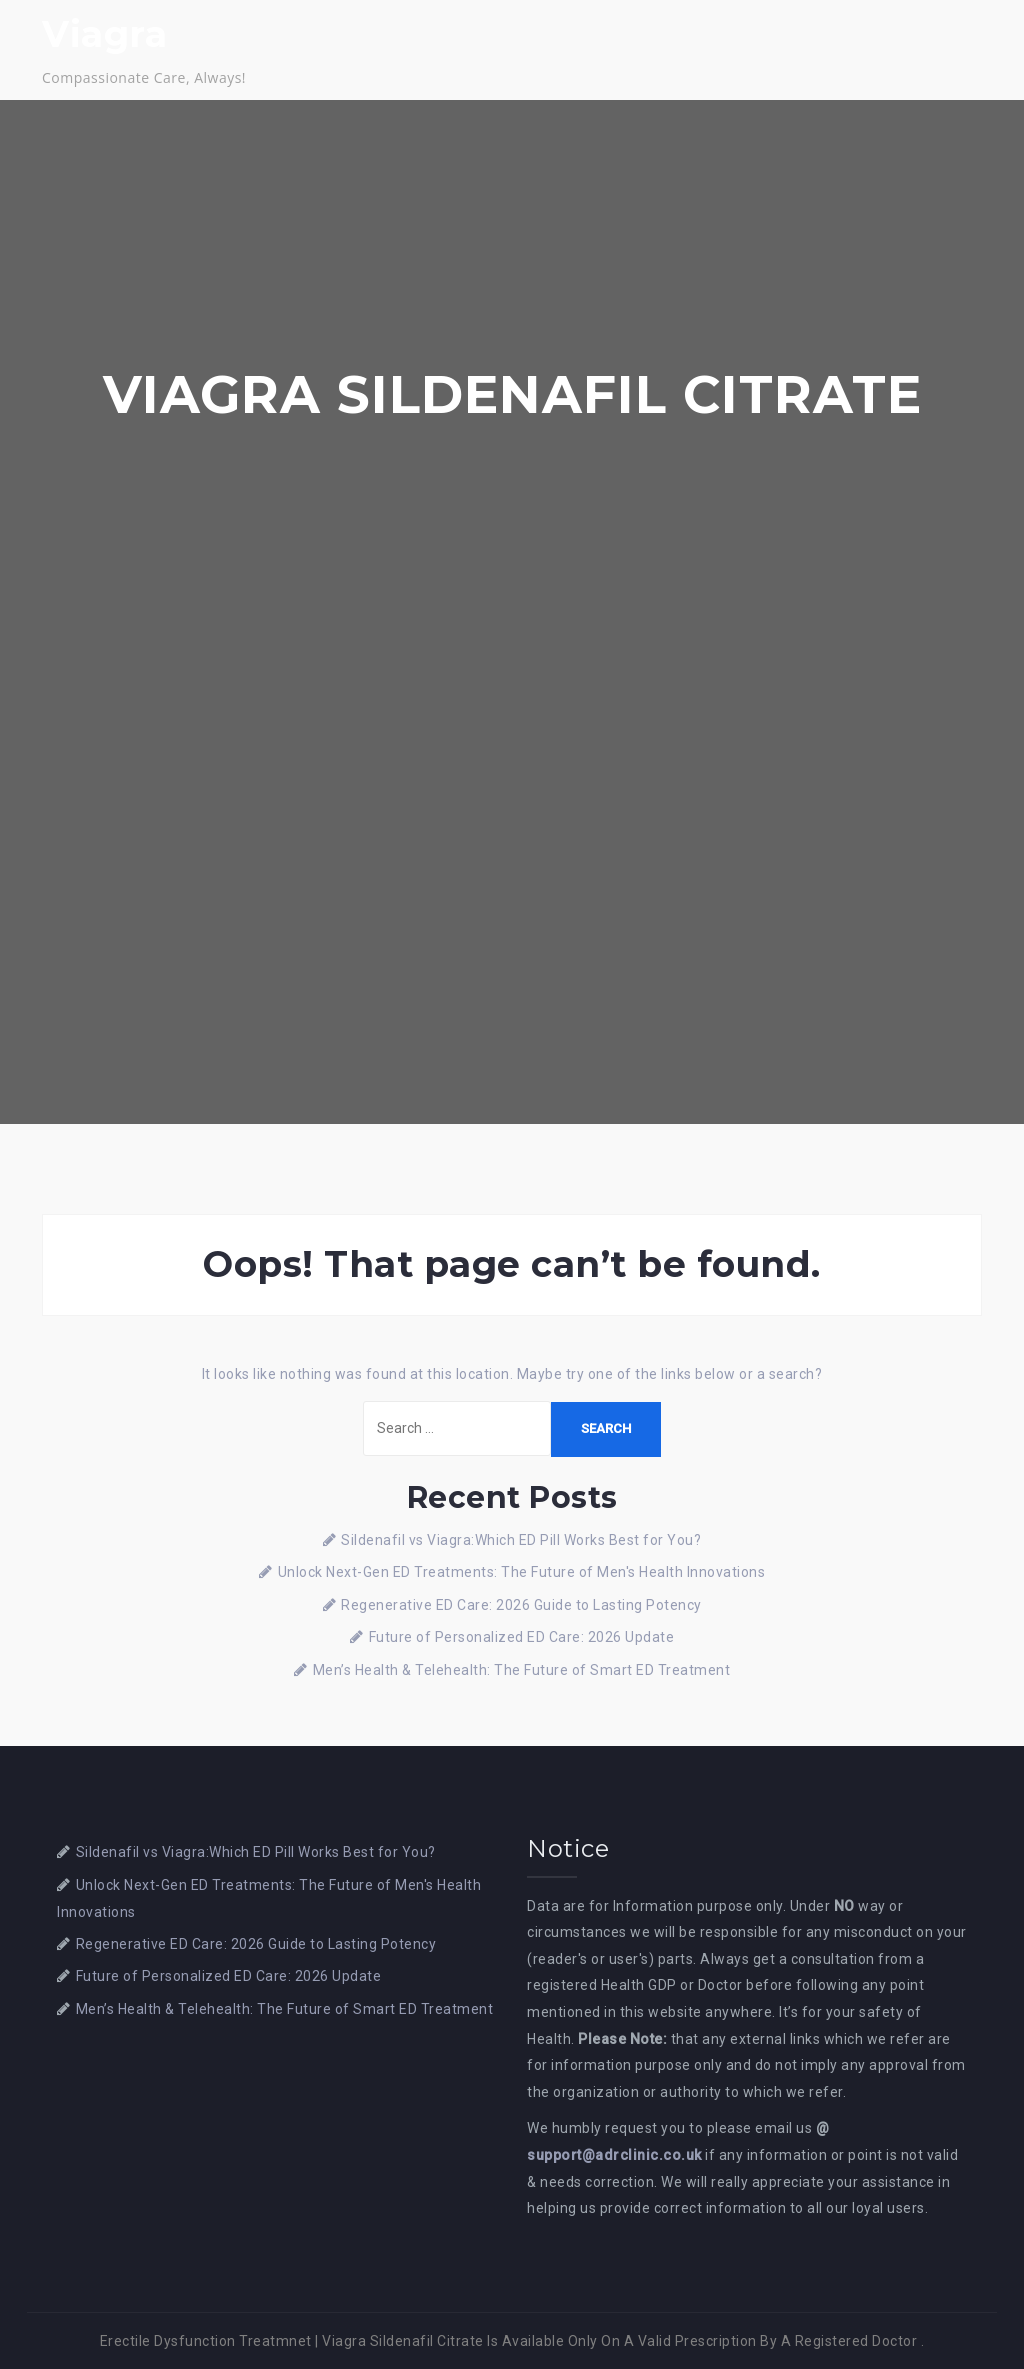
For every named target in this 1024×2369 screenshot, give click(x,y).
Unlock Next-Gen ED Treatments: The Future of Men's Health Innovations (522, 1572)
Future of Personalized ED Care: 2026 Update (522, 1637)
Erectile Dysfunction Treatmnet (206, 2341)
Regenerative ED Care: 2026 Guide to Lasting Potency (521, 1605)
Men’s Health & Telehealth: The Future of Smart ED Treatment (522, 1670)
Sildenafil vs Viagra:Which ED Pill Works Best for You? (521, 1540)
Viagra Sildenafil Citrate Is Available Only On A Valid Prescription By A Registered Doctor (619, 2341)
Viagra (104, 34)
